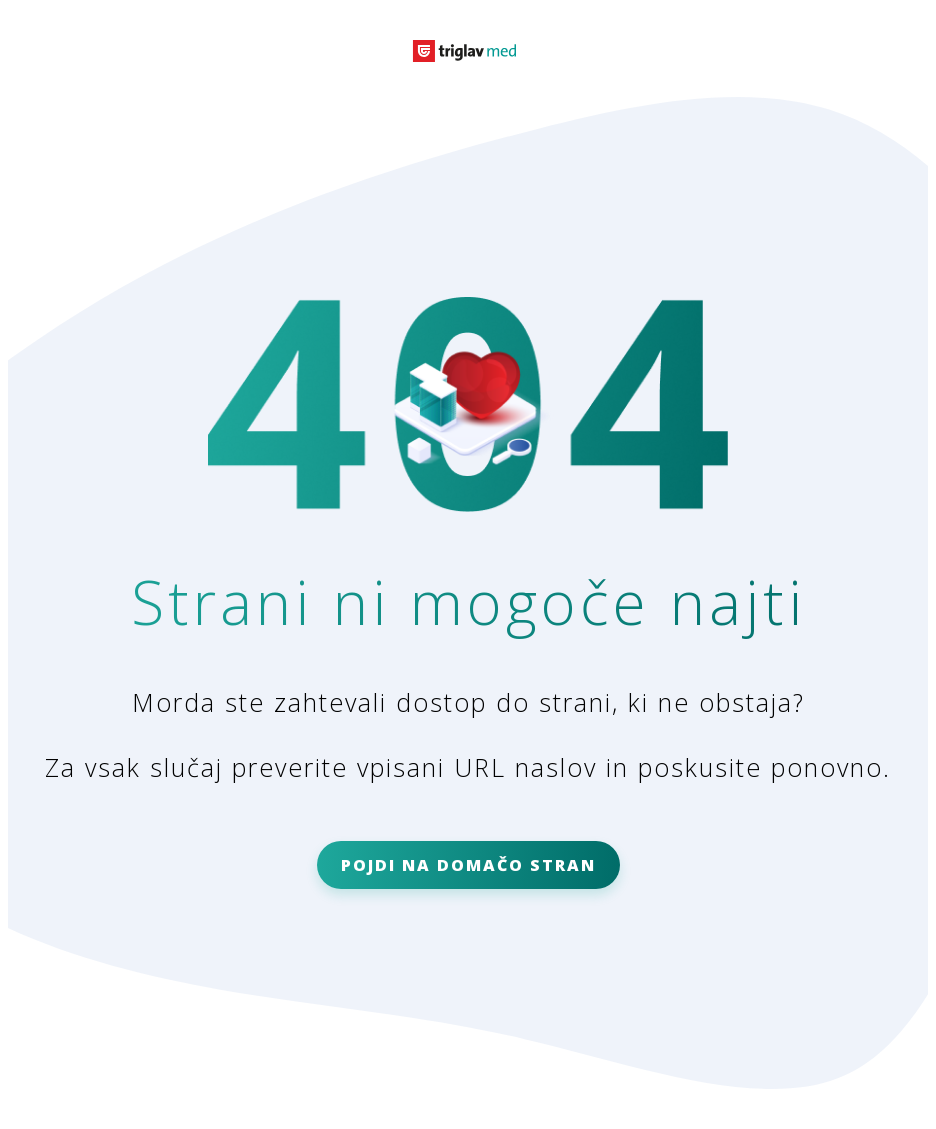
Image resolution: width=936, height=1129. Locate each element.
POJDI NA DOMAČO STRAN (468, 865)
